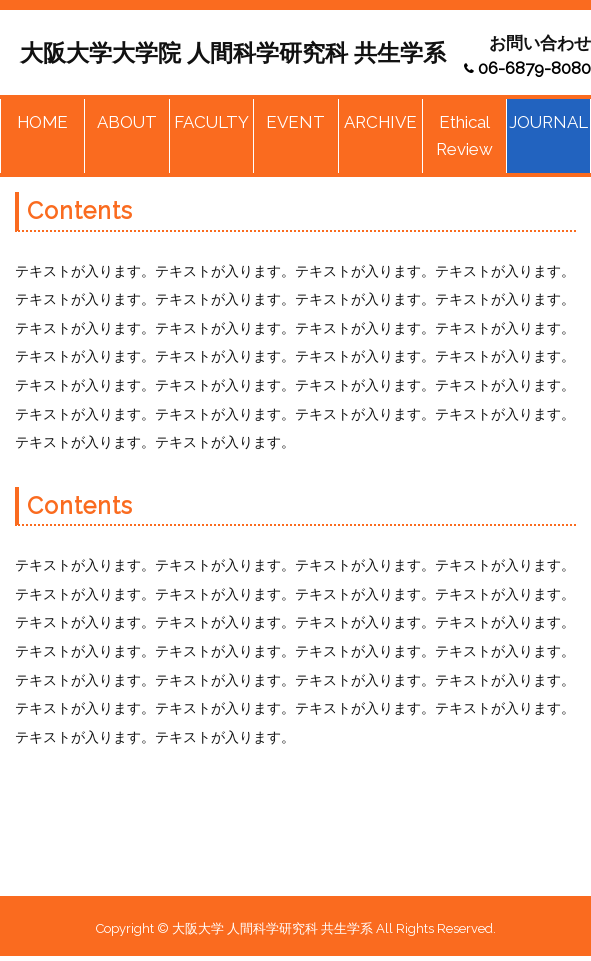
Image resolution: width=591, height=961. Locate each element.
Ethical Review (464, 135)
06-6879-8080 (534, 68)
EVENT (295, 122)
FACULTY (211, 122)
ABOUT (127, 122)
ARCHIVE (380, 122)
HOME (42, 122)
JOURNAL (548, 122)
